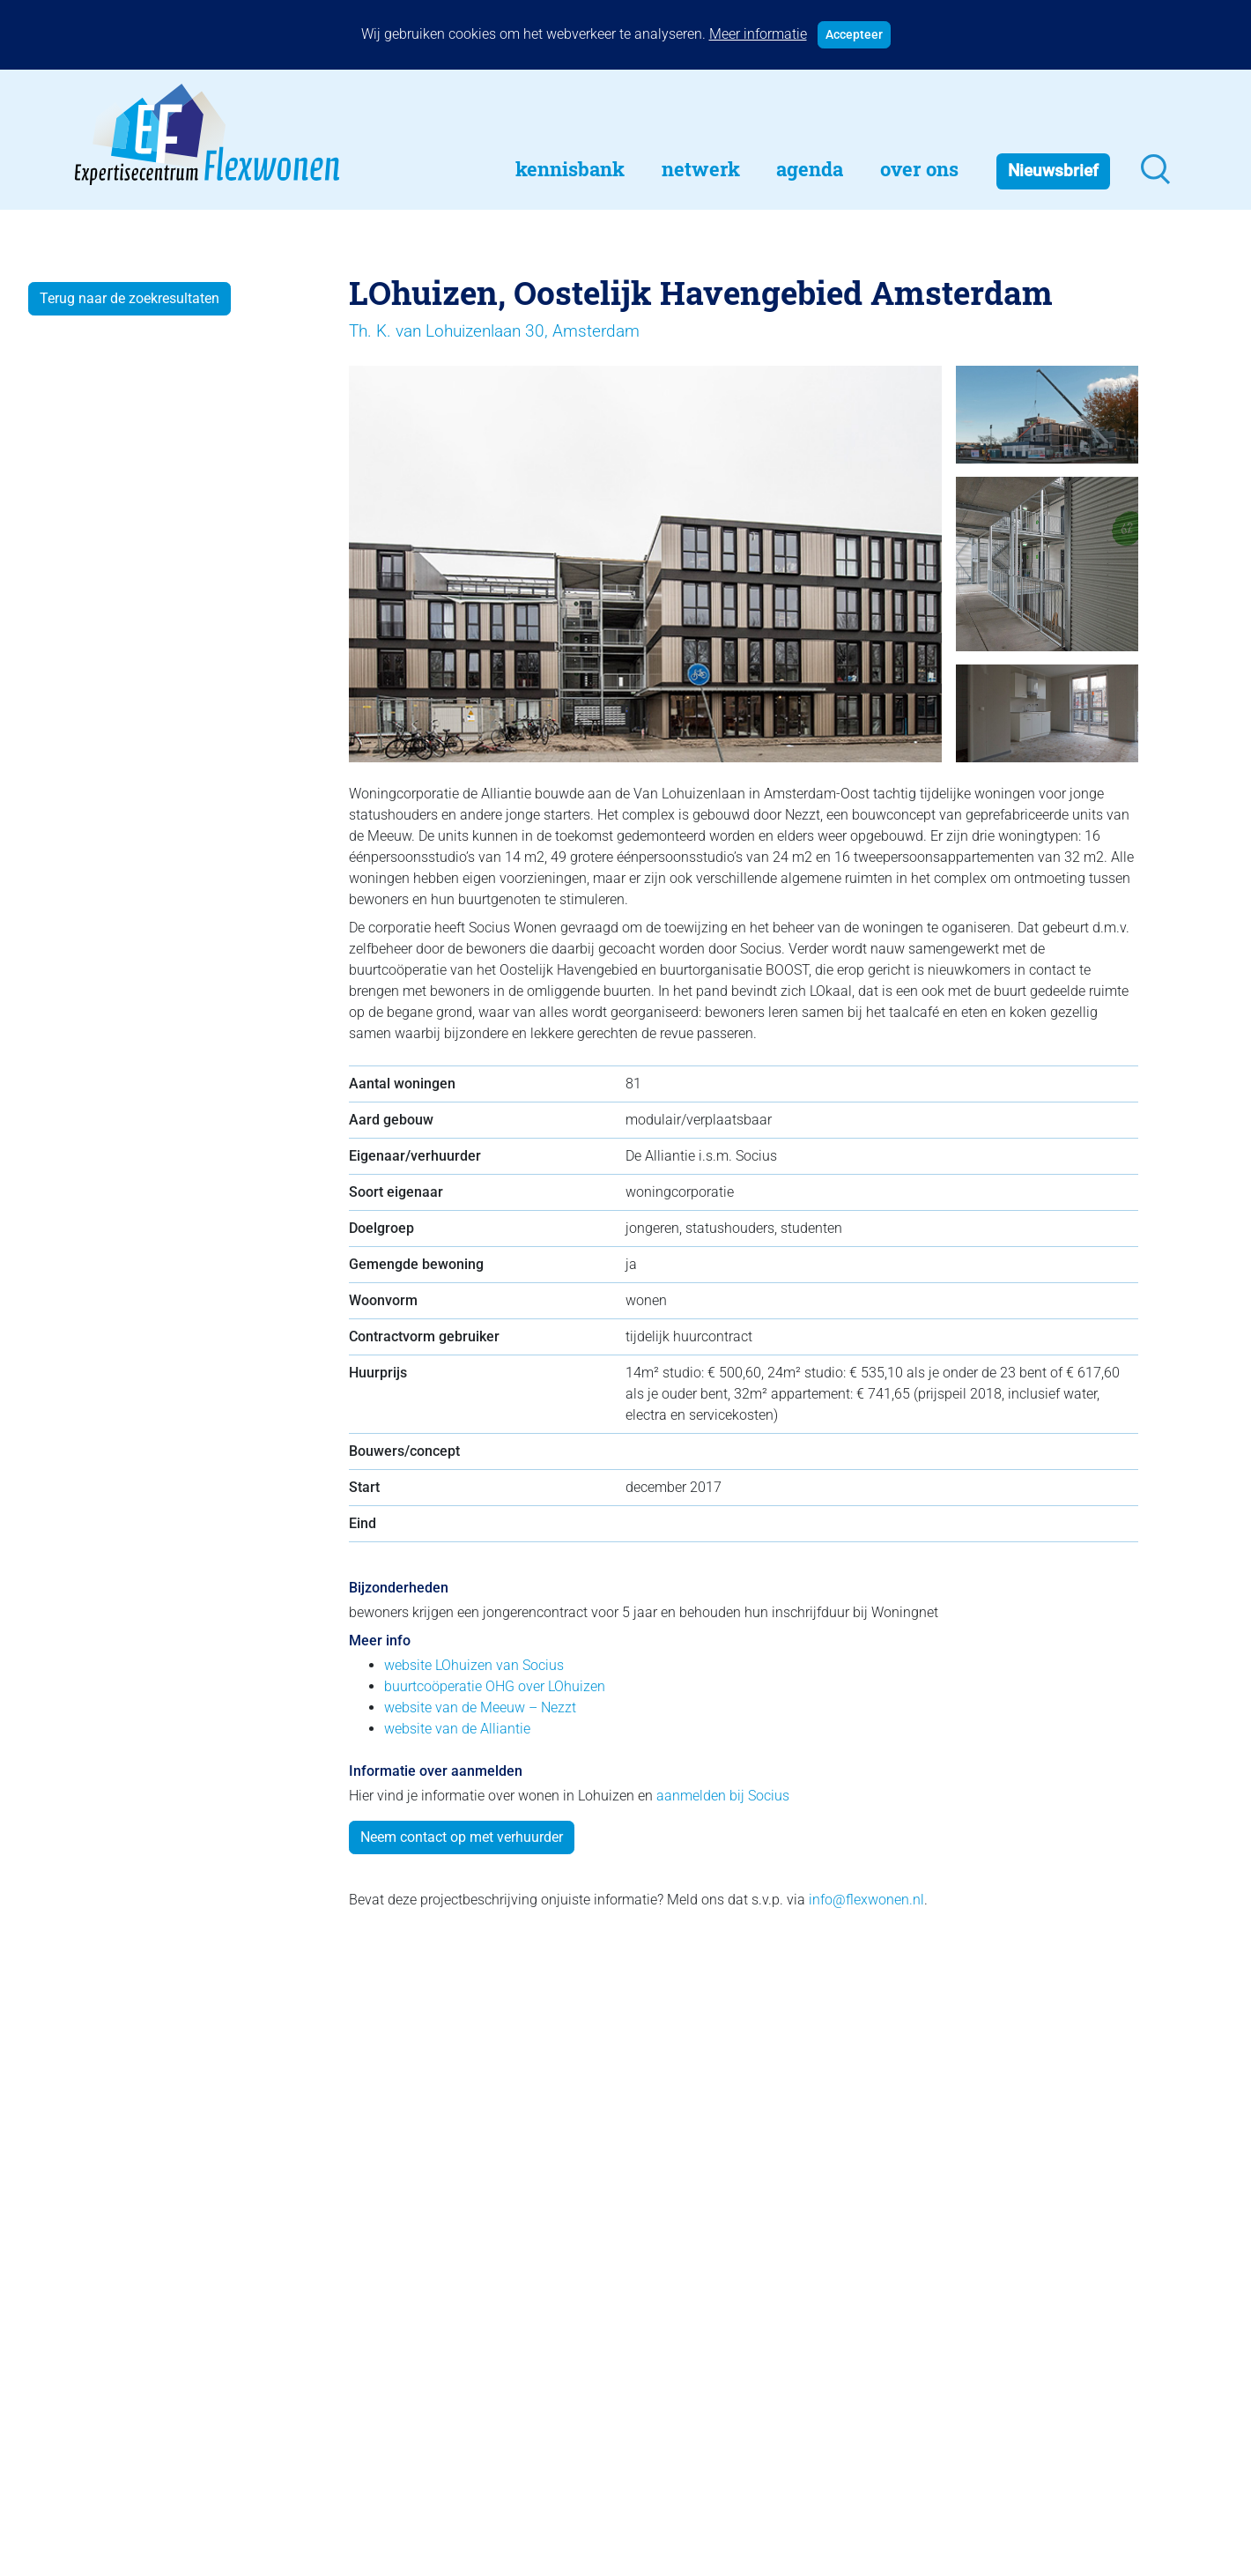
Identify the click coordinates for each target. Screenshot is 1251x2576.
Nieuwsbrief (1053, 170)
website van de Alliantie (457, 1728)
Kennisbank (570, 169)
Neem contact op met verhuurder (461, 1837)
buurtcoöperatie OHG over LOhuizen (494, 1686)
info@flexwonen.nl (866, 1899)
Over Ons (919, 169)
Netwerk (701, 169)
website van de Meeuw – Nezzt (480, 1707)
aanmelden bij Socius (722, 1795)
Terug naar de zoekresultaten (129, 298)
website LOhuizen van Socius (474, 1665)
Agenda (809, 169)
